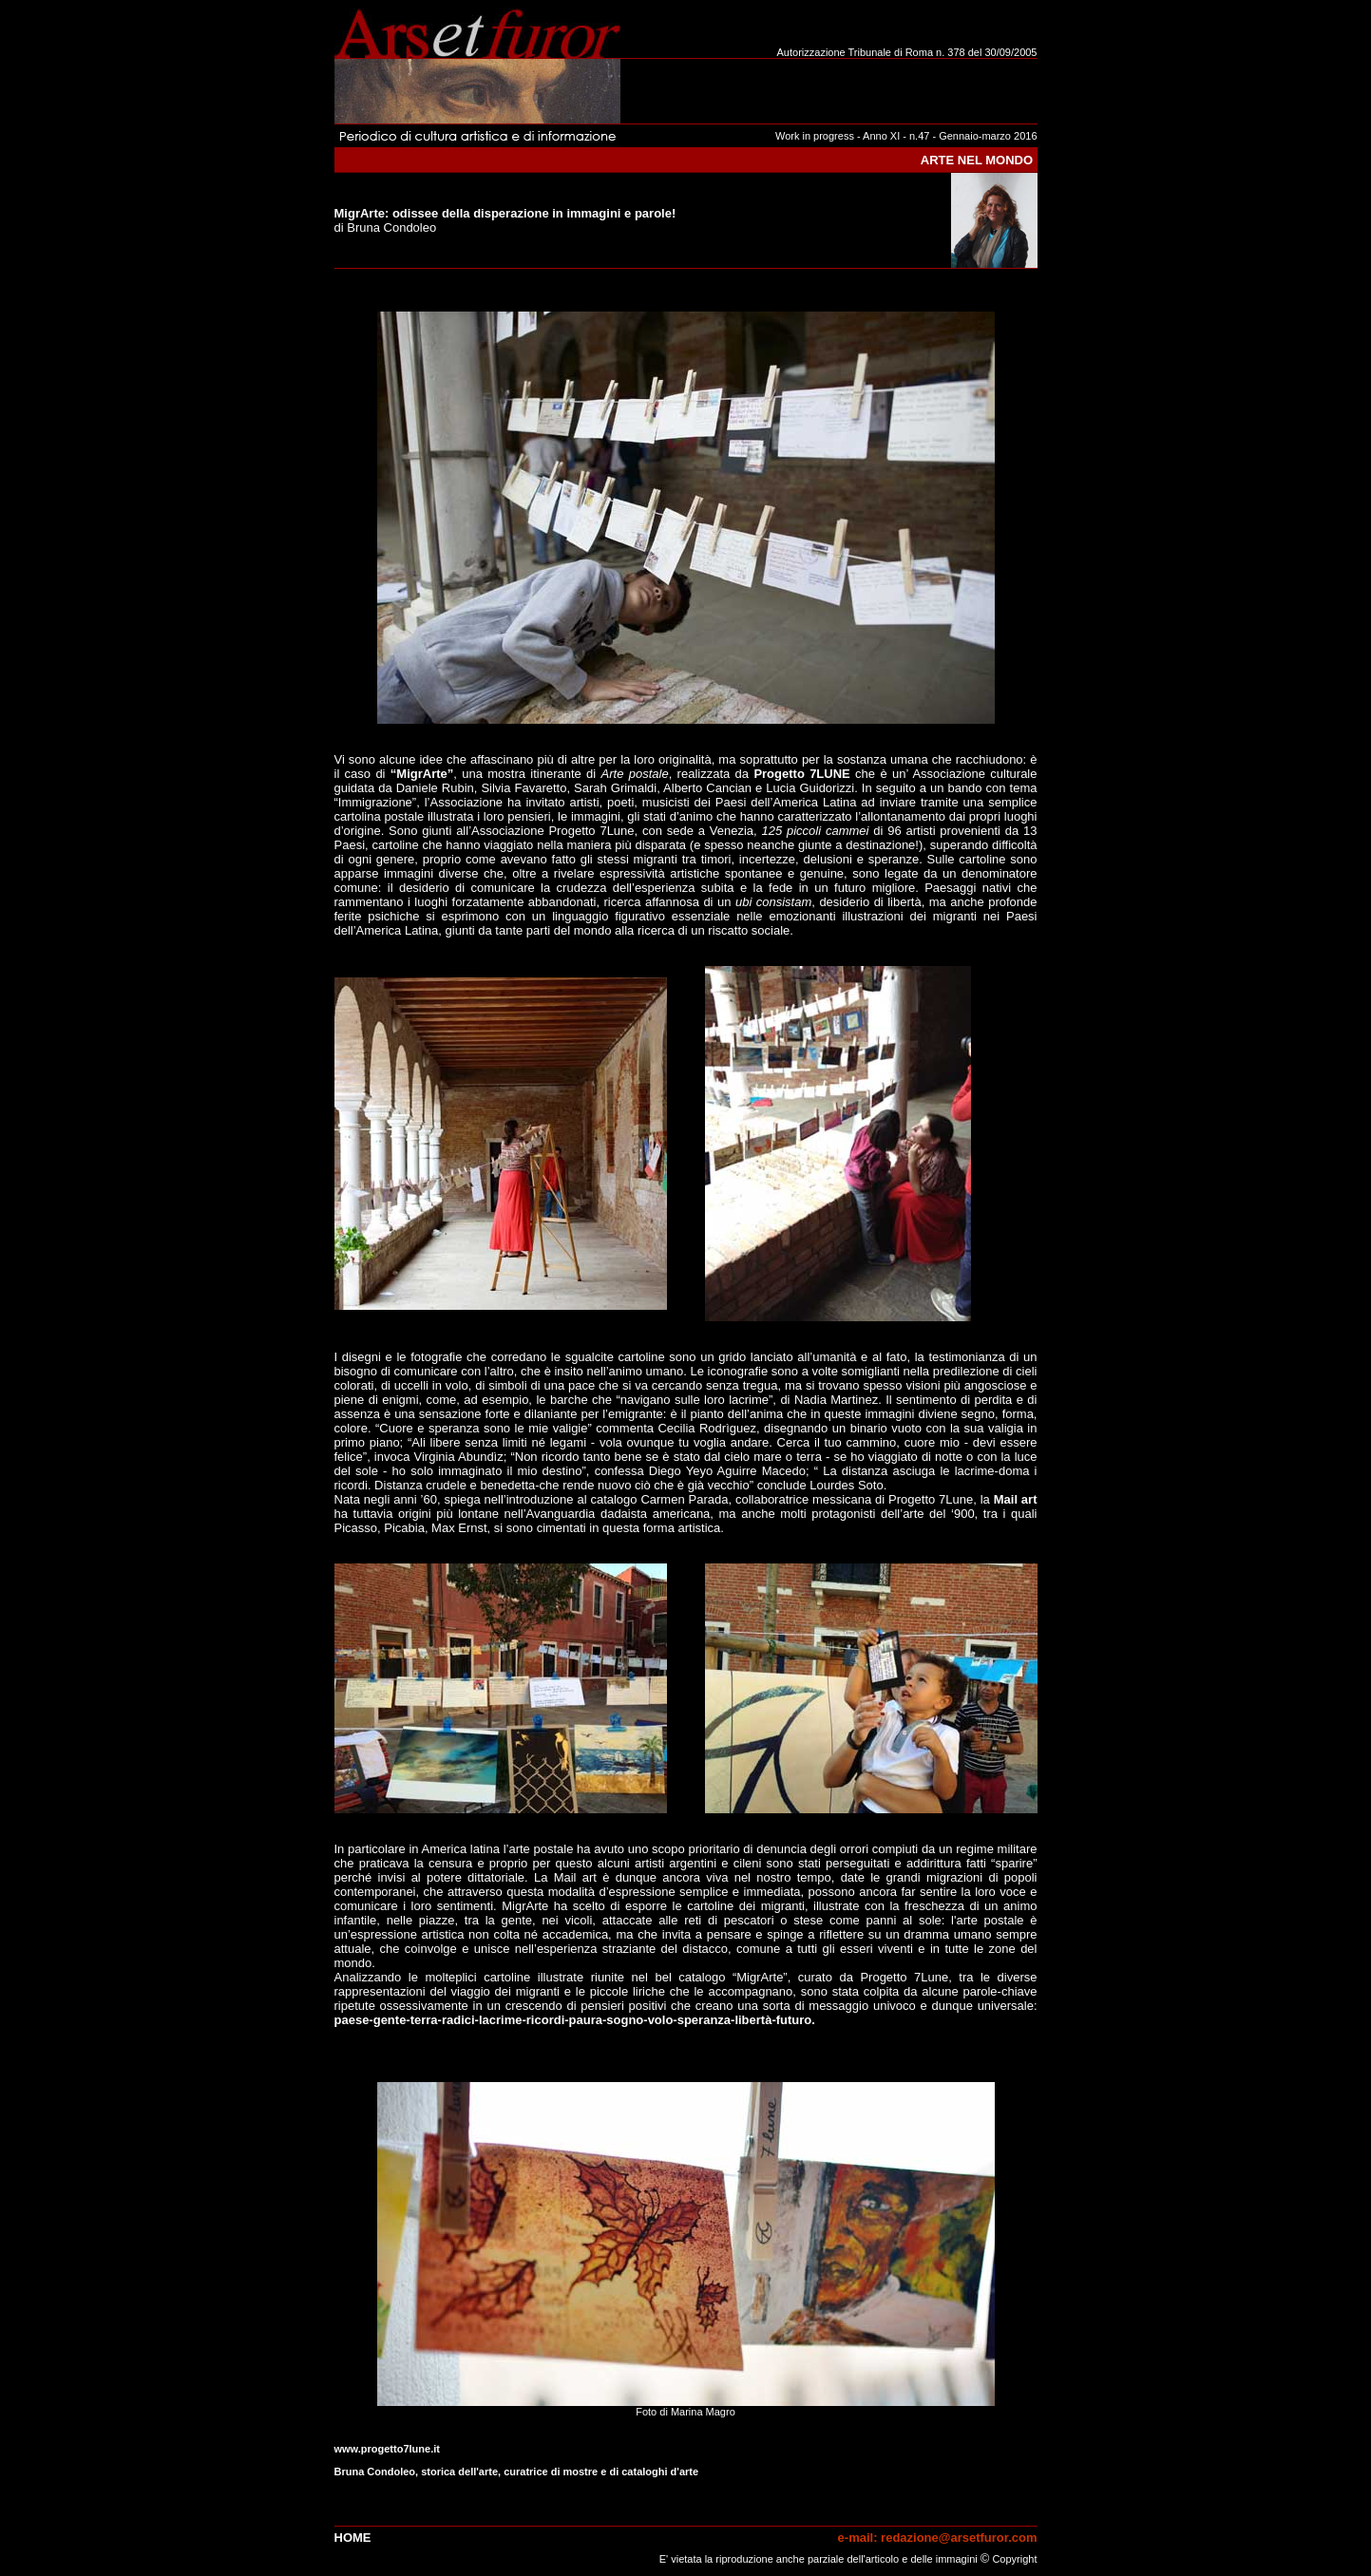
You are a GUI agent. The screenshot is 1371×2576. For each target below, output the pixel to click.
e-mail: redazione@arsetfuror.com (938, 2537)
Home (352, 2537)
